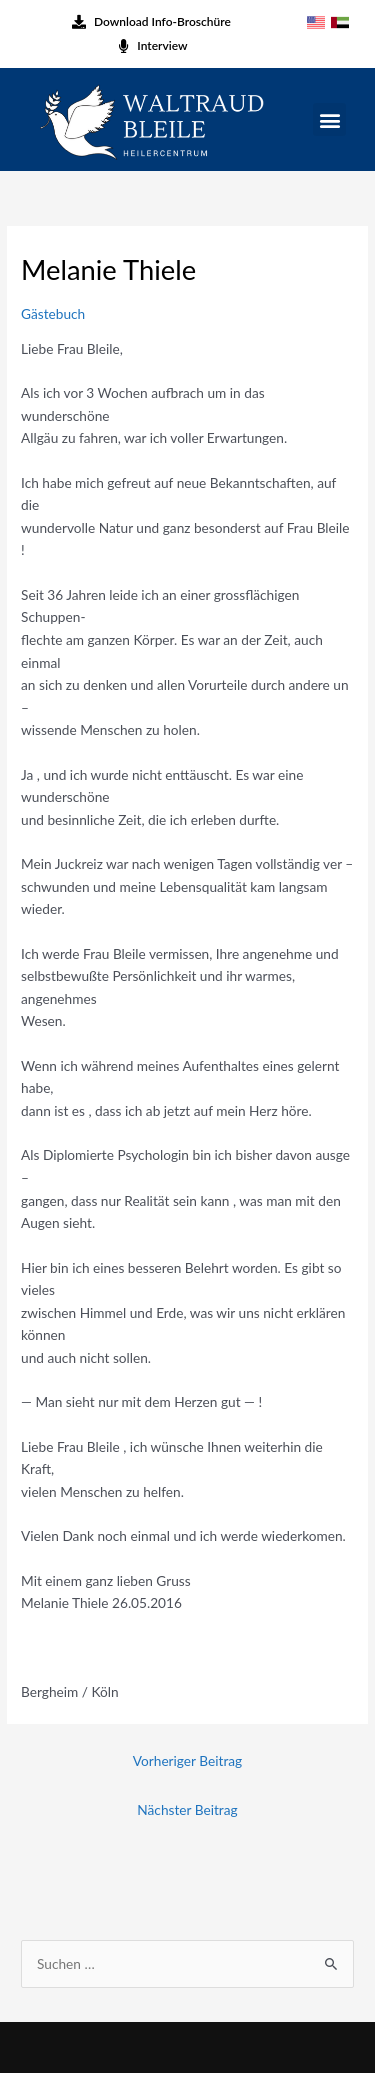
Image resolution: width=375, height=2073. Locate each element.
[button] (329, 119)
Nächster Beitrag (187, 1809)
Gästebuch (53, 313)
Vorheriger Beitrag (187, 1760)
